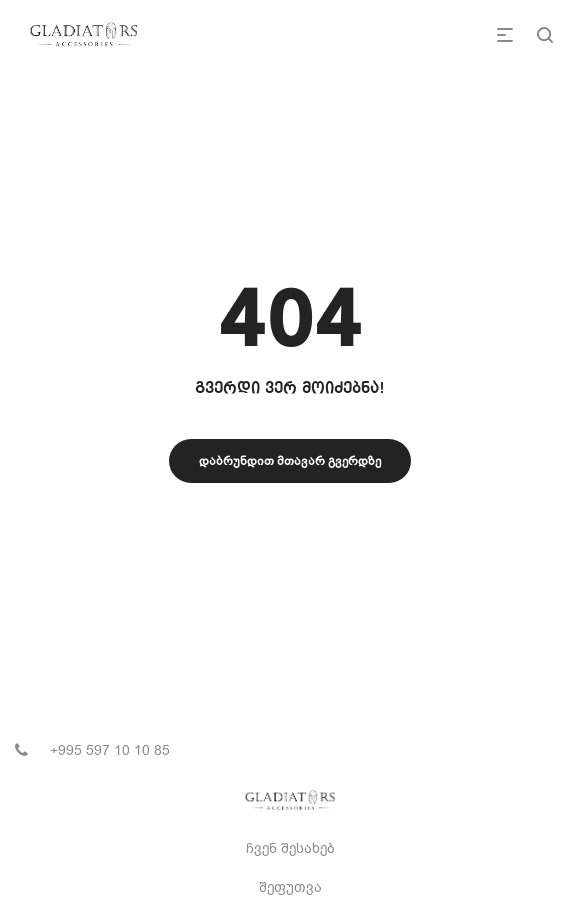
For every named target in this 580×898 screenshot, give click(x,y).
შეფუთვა (290, 887)
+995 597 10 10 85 (110, 750)
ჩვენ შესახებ (290, 848)
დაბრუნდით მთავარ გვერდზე (290, 461)
